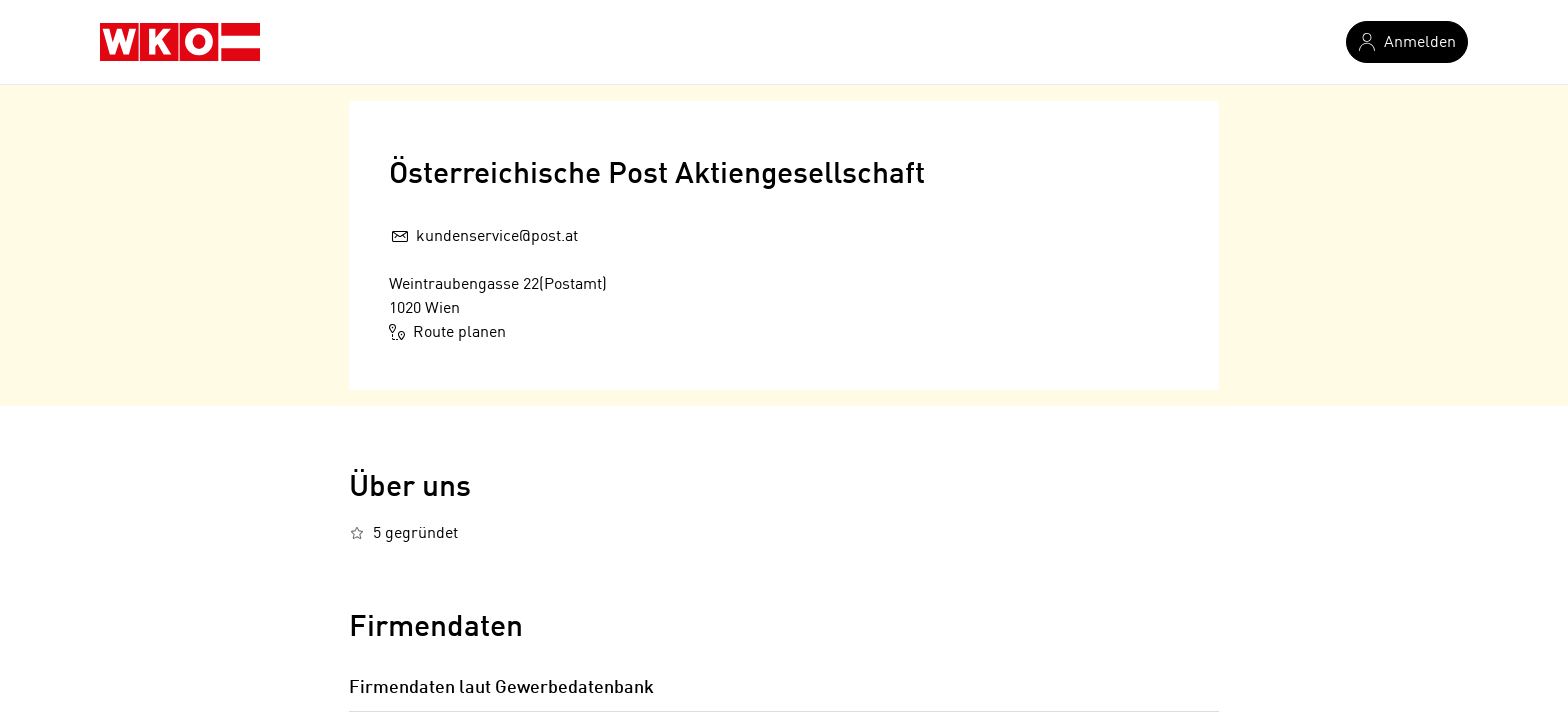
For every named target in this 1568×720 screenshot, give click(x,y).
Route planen (447, 332)
